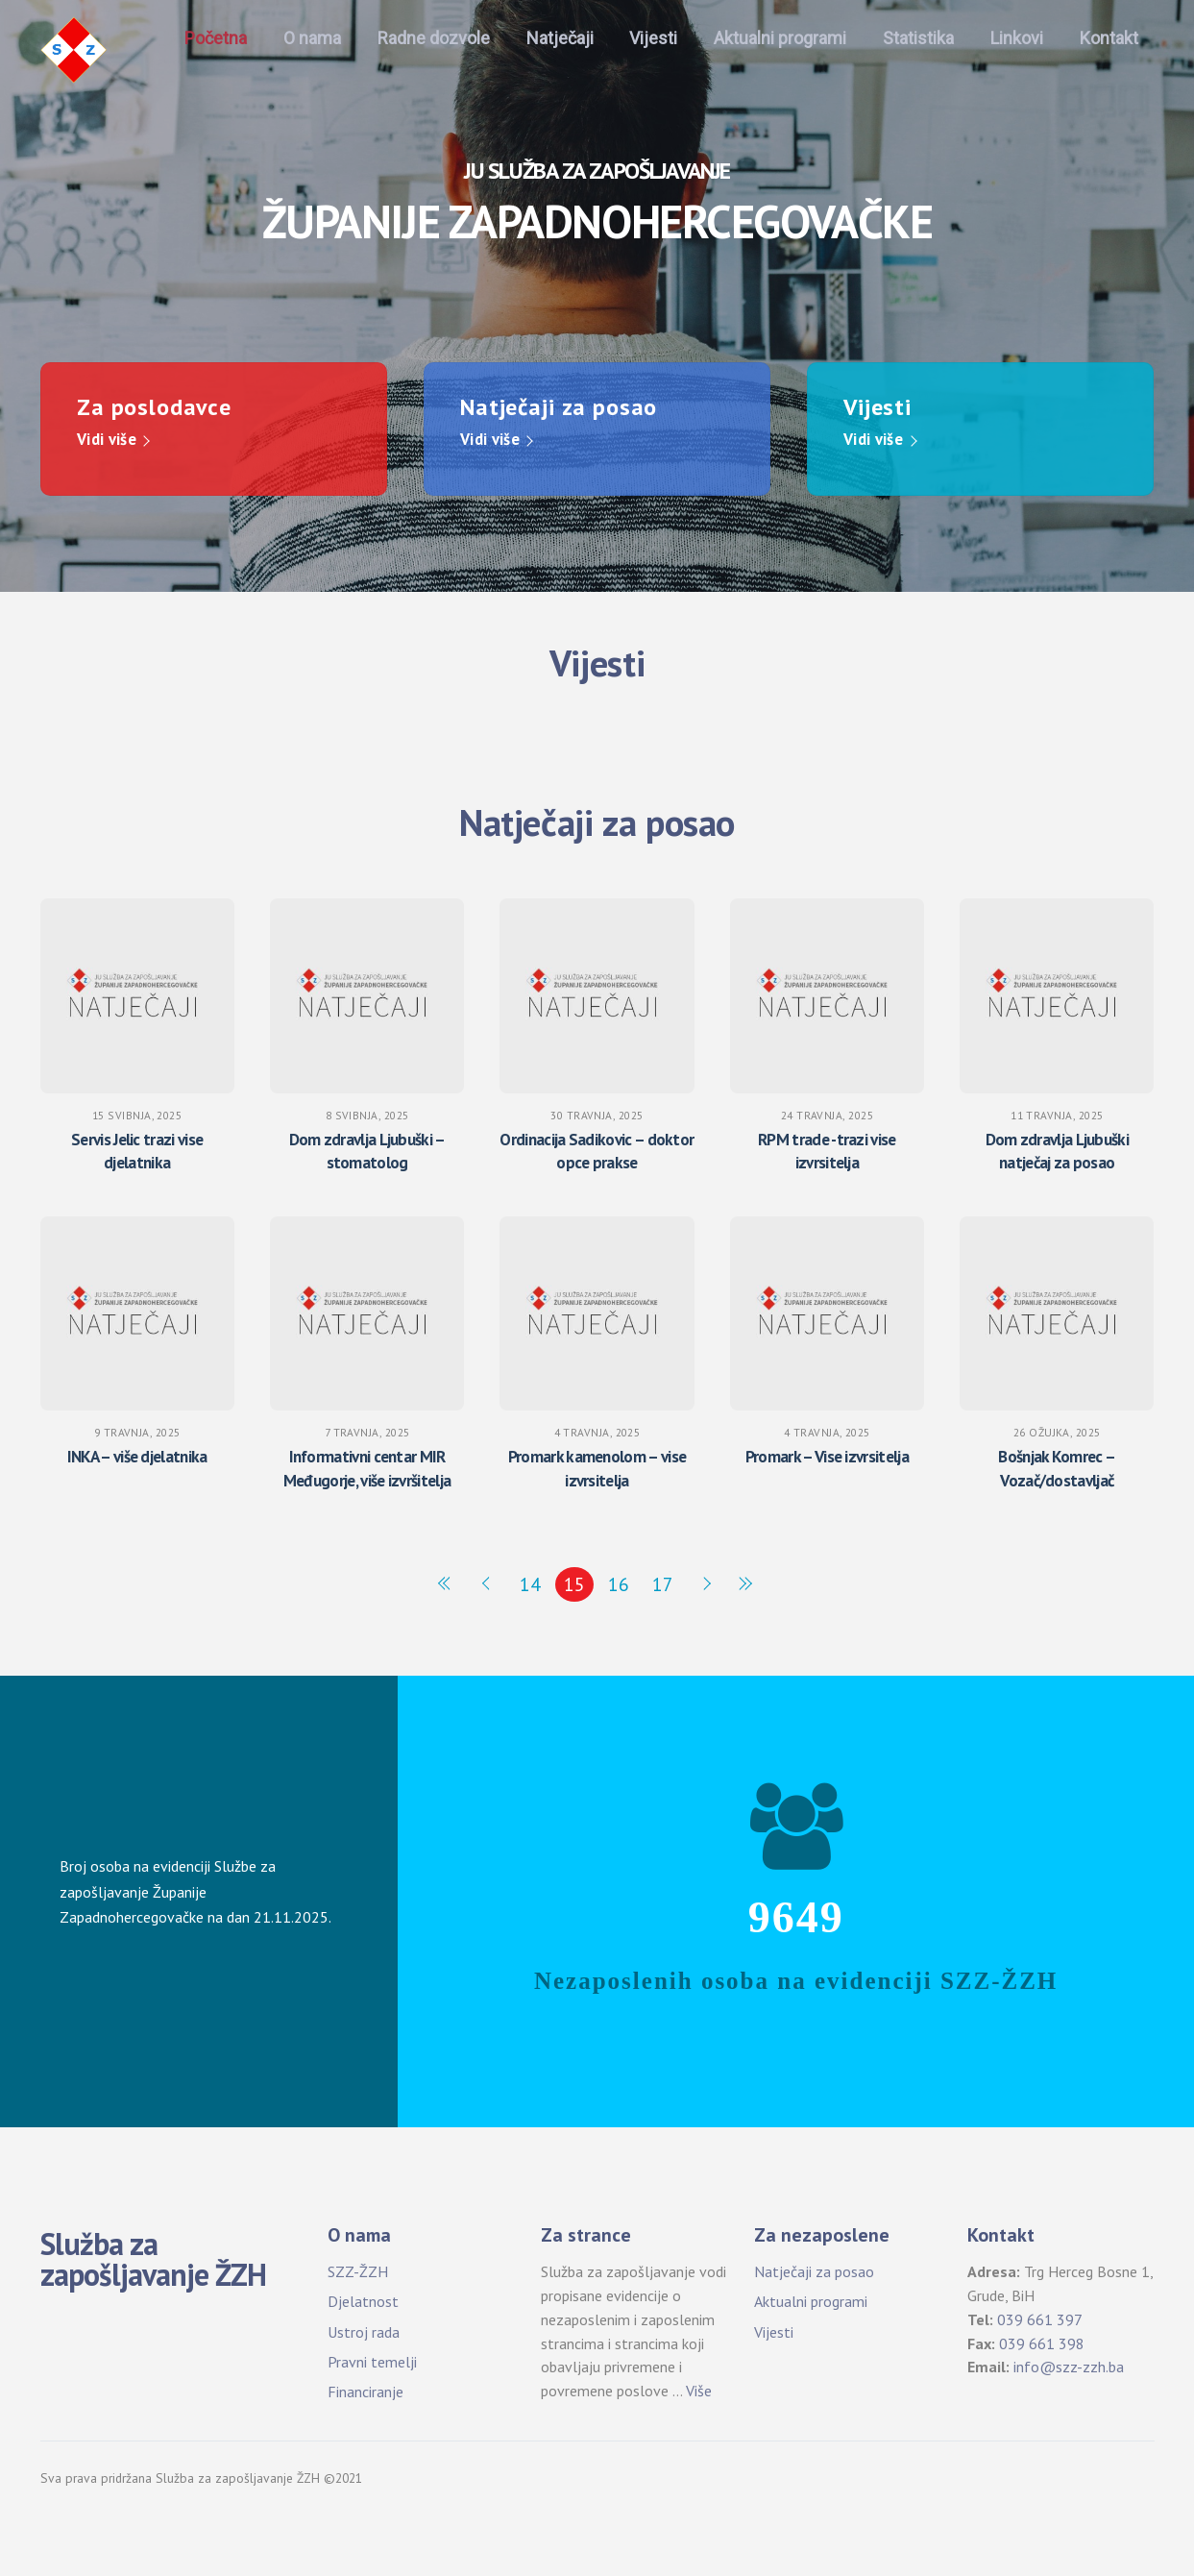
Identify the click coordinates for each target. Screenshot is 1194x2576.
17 (662, 1583)
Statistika (918, 38)
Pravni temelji (372, 2360)
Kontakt (1109, 38)
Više (699, 2390)
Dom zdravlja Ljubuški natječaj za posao (1058, 1150)
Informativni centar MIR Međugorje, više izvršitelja (367, 1467)
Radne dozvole (434, 38)
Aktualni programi (780, 38)
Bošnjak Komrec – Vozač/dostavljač (1056, 1467)
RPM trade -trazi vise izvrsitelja (827, 1150)
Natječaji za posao (814, 2271)
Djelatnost (363, 2301)
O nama (312, 38)
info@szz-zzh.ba (1068, 2366)
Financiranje (365, 2390)
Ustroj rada (364, 2331)
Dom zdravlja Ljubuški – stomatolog (367, 1150)
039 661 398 (1041, 2342)
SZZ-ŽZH (358, 2271)
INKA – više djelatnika (137, 1456)
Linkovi (1016, 38)
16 (618, 1583)
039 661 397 (1040, 2318)
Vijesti (653, 38)
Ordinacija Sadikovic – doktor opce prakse (597, 1150)
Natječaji (560, 38)
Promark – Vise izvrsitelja (827, 1456)
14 (530, 1583)
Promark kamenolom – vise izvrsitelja (597, 1467)
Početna (215, 38)
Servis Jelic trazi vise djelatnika (137, 1150)
